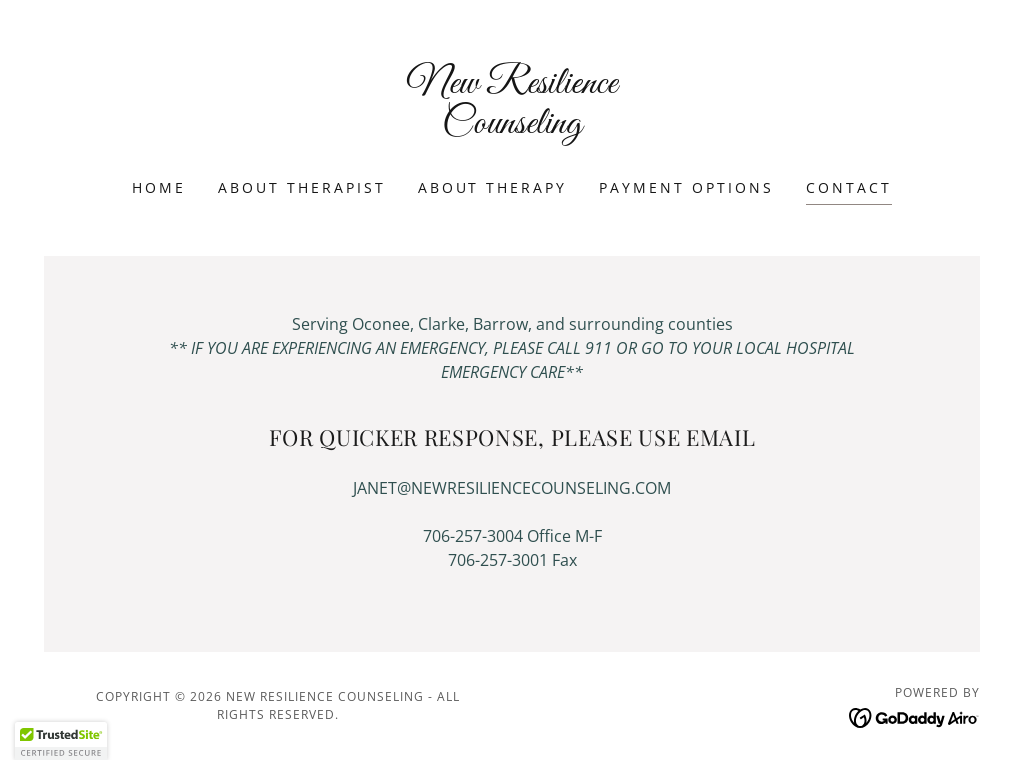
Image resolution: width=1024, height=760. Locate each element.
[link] (512, 127)
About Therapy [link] (493, 187)
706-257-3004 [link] (473, 536)
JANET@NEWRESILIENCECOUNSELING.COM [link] (512, 488)
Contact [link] (849, 187)
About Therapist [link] (302, 187)
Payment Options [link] (686, 187)
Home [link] (159, 187)
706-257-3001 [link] (498, 560)
